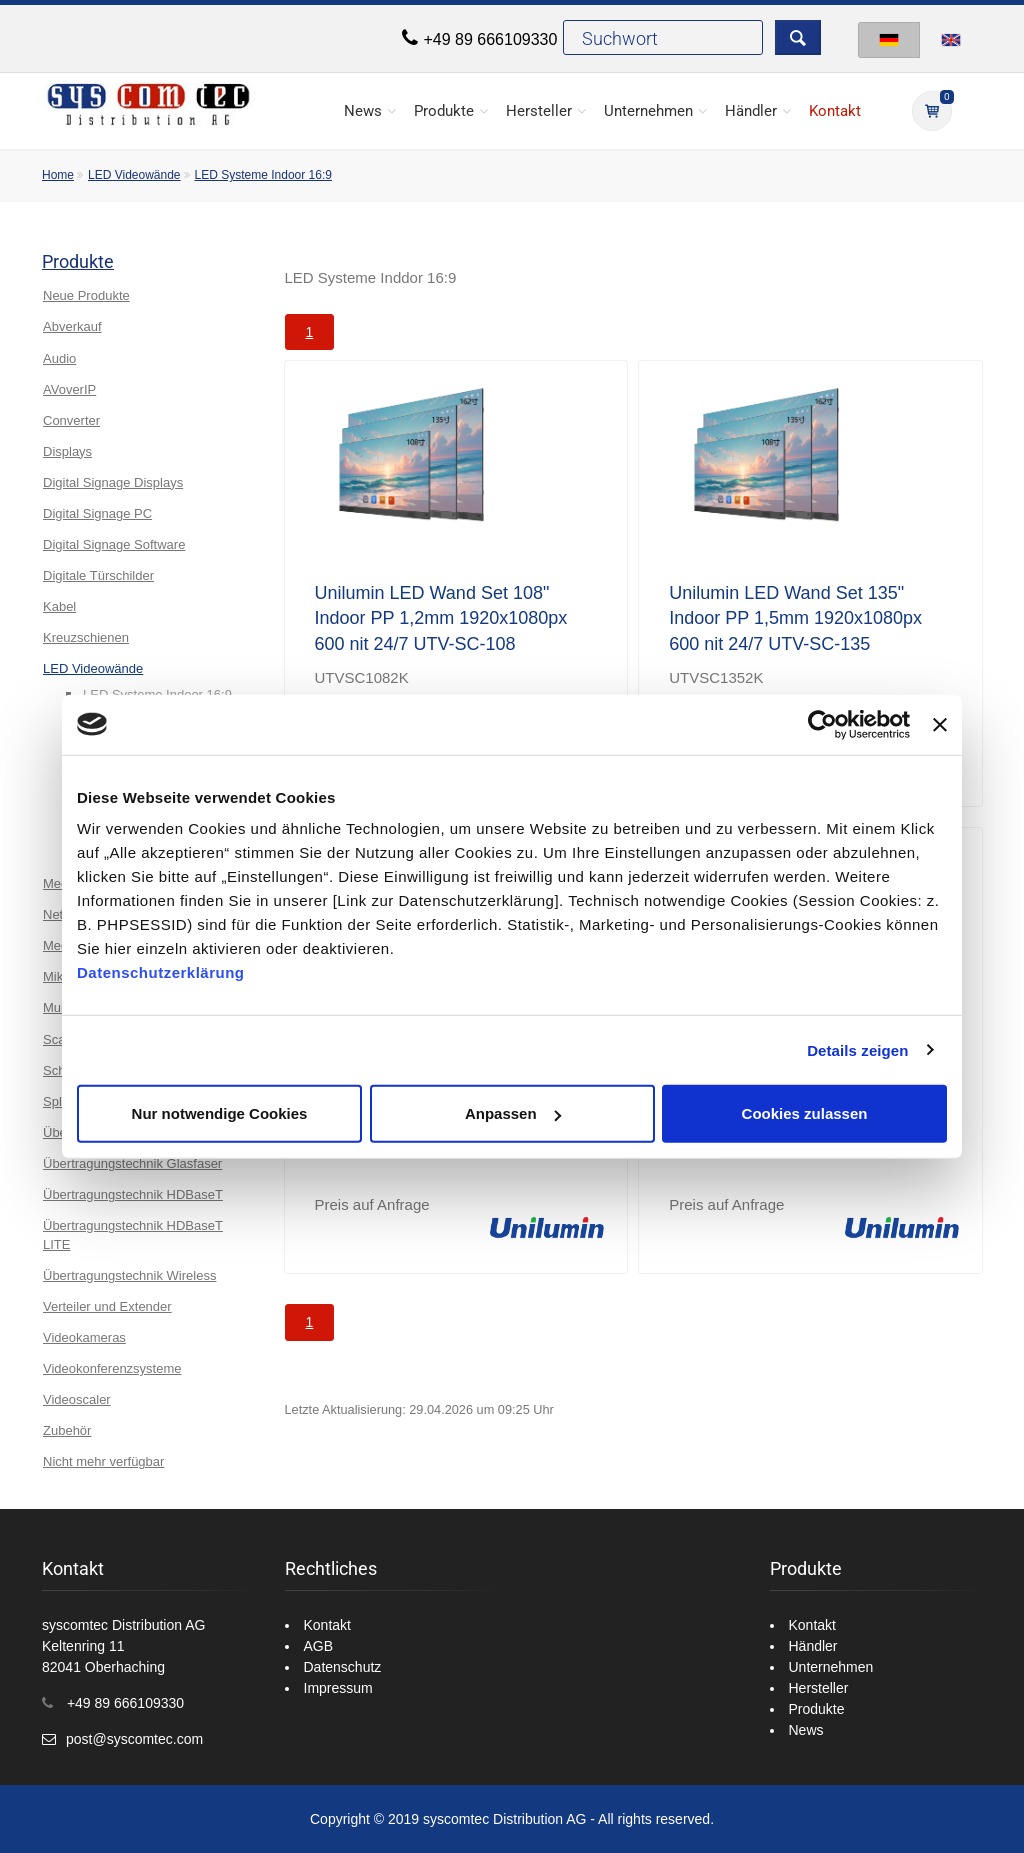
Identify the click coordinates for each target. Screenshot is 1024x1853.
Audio (59, 358)
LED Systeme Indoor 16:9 (263, 175)
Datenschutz (343, 1667)
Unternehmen (648, 111)
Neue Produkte (86, 295)
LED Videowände (134, 175)
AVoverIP (69, 389)
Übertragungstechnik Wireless (129, 1275)
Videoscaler (77, 1399)
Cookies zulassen (805, 1113)
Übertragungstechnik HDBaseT (133, 1194)
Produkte (444, 111)
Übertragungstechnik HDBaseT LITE (133, 1235)
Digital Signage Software (114, 544)
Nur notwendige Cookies (220, 1113)
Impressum (338, 1688)
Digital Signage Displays (113, 482)
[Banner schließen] (940, 724)
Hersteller (539, 111)
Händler (751, 111)
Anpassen (513, 1113)
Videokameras (84, 1337)
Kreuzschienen (86, 637)
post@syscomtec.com (134, 1739)
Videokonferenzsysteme (112, 1368)
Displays (67, 451)
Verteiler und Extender (107, 1306)
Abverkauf (72, 326)
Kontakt (835, 111)
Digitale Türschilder (98, 575)
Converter (71, 420)
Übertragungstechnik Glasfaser (132, 1163)
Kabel (59, 606)
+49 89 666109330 (490, 39)
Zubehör (67, 1430)
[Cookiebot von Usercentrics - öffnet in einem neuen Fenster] (822, 724)
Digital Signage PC (97, 513)
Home (58, 175)
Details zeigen (857, 1049)
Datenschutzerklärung (161, 972)
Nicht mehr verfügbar (103, 1461)
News (363, 111)
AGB (319, 1646)
